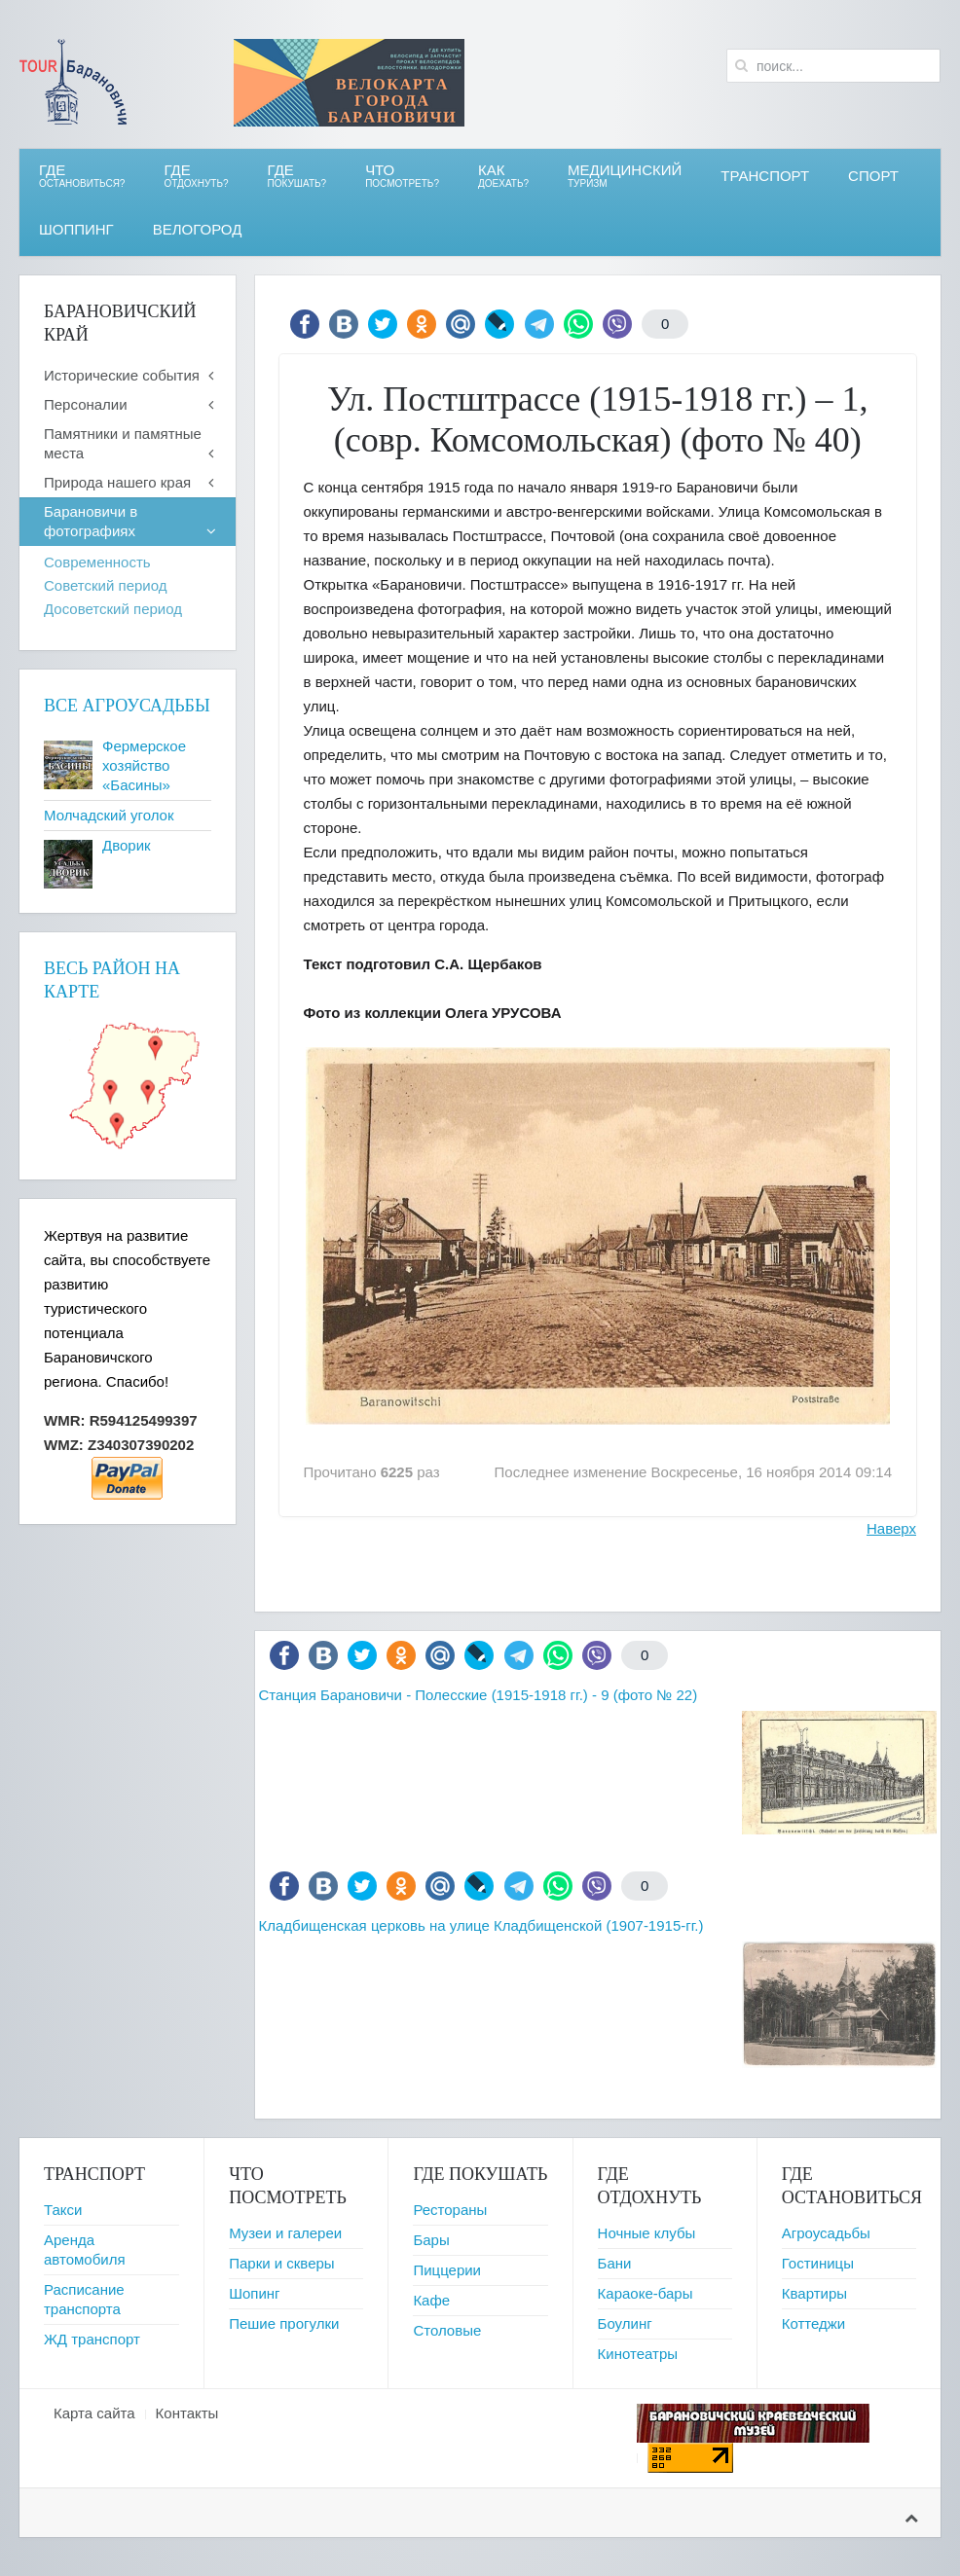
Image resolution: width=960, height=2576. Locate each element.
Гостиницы (818, 2263)
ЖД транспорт (92, 2339)
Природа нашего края (117, 482)
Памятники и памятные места (123, 443)
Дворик (126, 845)
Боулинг (625, 2323)
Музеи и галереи (285, 2233)
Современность (97, 562)
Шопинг (254, 2293)
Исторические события (122, 375)
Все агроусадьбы (127, 705)
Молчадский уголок (108, 815)
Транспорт (764, 175)
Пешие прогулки (284, 2323)
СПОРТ (873, 175)
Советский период (105, 585)
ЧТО (402, 176)
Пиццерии (447, 2270)
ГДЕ (196, 176)
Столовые (447, 2330)
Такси (63, 2209)
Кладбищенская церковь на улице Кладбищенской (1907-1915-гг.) (481, 1925)
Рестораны (450, 2209)
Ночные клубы (647, 2233)
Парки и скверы (281, 2263)
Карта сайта (94, 2413)
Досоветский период (113, 608)
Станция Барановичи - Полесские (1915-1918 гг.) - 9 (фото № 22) (478, 1695)
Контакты (187, 2413)
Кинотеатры (638, 2353)
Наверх (891, 1528)
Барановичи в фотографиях (90, 521)
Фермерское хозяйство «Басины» (144, 765)
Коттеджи (814, 2323)
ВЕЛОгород (197, 229)
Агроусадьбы (826, 2233)
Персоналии (86, 404)
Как (503, 176)
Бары (431, 2239)
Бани (615, 2263)
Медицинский (625, 176)
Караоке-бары (645, 2293)
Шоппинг (76, 229)
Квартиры (814, 2293)
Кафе (431, 2300)
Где (82, 176)
